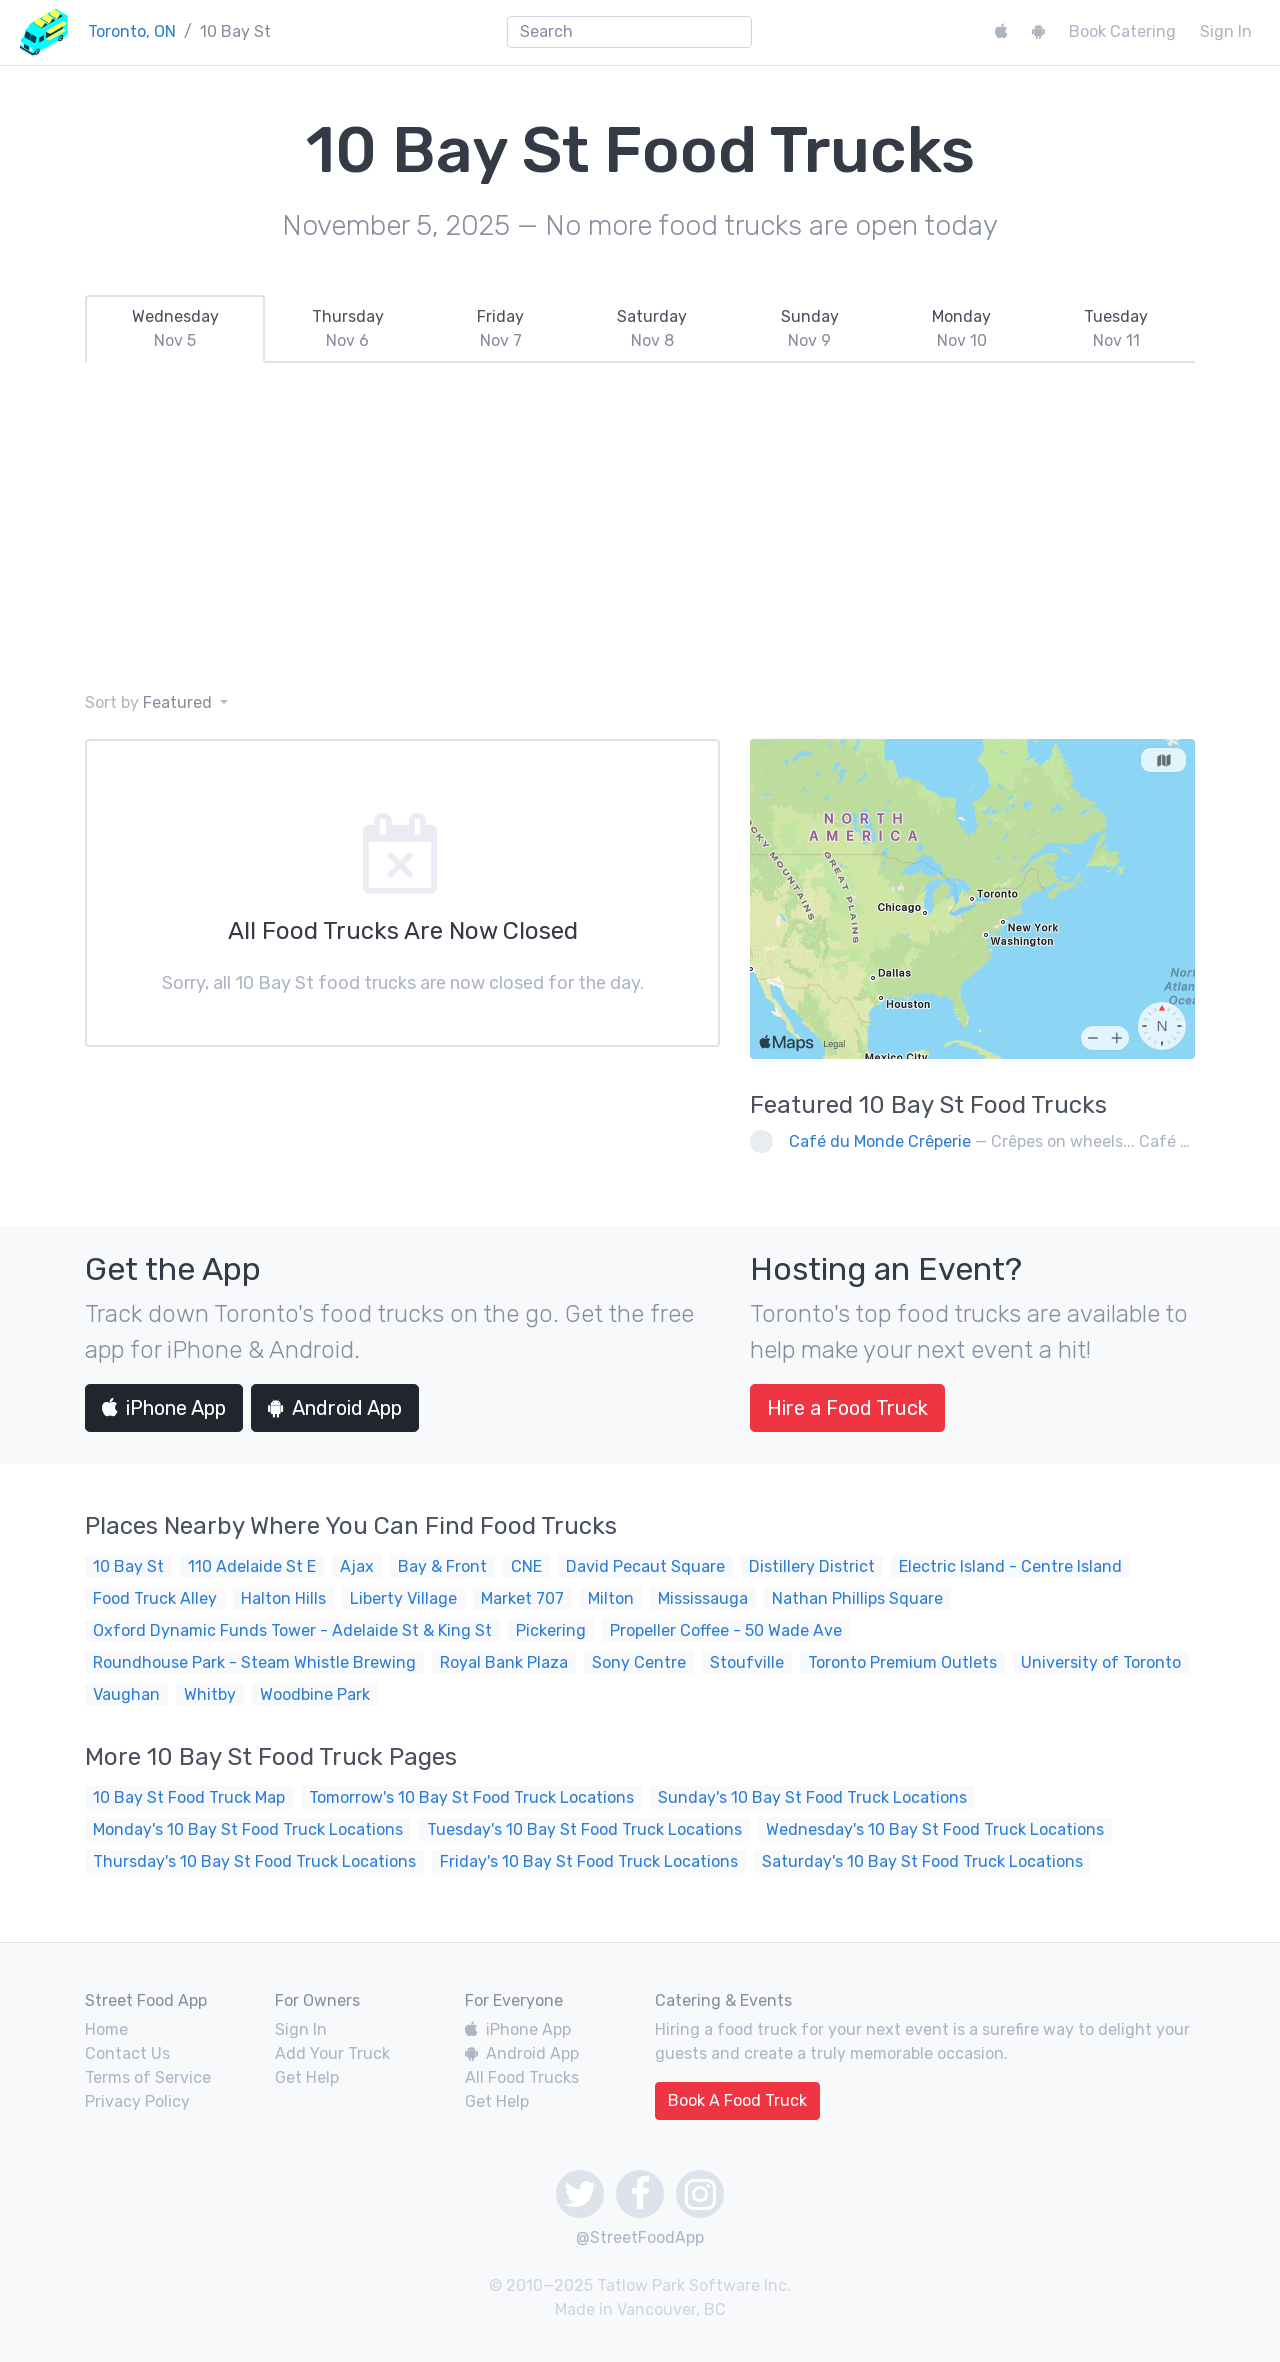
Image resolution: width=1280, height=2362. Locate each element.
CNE (526, 1566)
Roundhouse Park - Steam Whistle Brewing (254, 1662)
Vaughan (126, 1694)
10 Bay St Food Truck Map (189, 1797)
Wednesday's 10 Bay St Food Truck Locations (935, 1829)
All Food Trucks (522, 2077)
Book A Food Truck (737, 2100)
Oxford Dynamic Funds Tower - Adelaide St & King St (292, 1630)
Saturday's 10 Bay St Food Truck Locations (922, 1861)
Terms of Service (148, 2077)
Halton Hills (283, 1598)
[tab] (175, 329)
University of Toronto (1101, 1662)
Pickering (551, 1630)
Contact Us (127, 2053)
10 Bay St (128, 1566)
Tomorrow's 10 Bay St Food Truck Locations (471, 1797)
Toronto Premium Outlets (902, 1662)
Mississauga (703, 1598)
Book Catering (1122, 31)
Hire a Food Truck (847, 1408)
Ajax (357, 1566)
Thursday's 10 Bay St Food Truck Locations (254, 1861)
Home (106, 2029)
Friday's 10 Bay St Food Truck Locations (589, 1861)
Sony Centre (639, 1662)
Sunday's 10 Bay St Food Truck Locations (812, 1797)
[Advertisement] (640, 527)
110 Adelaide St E (252, 1566)
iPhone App (164, 1408)
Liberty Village (403, 1598)
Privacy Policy (137, 2101)
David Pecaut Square (645, 1566)
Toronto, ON (132, 31)
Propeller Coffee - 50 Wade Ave (726, 1630)
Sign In (1226, 31)
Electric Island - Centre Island (1010, 1566)
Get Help (307, 2077)
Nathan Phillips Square (857, 1598)
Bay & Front (442, 1566)
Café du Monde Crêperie (880, 1141)
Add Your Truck (332, 2053)
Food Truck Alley (155, 1598)
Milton (611, 1598)
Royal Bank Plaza (504, 1662)
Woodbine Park (315, 1694)
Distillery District (812, 1566)
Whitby (210, 1694)
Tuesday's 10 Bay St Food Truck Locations (584, 1829)
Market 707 (522, 1598)
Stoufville (747, 1662)
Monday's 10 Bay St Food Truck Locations (248, 1829)
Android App (335, 1408)
